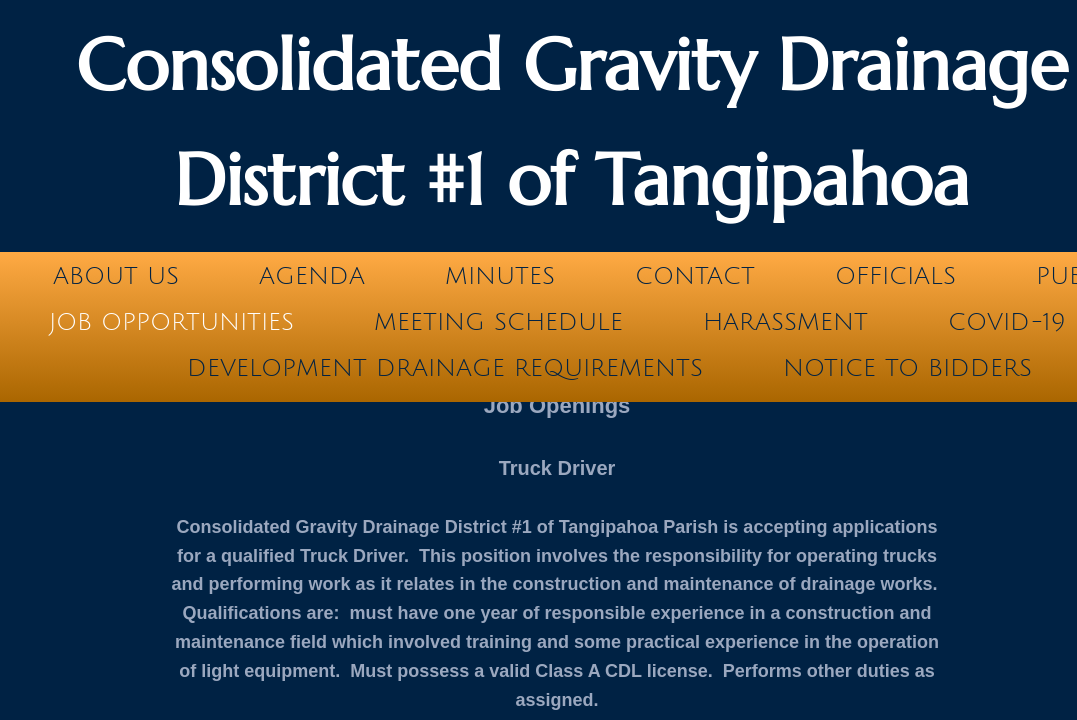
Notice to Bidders (907, 368)
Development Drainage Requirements (445, 368)
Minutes (500, 276)
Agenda (312, 276)
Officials (895, 276)
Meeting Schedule (498, 322)
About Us (116, 276)
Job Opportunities (171, 322)
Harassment (785, 322)
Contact (695, 276)
